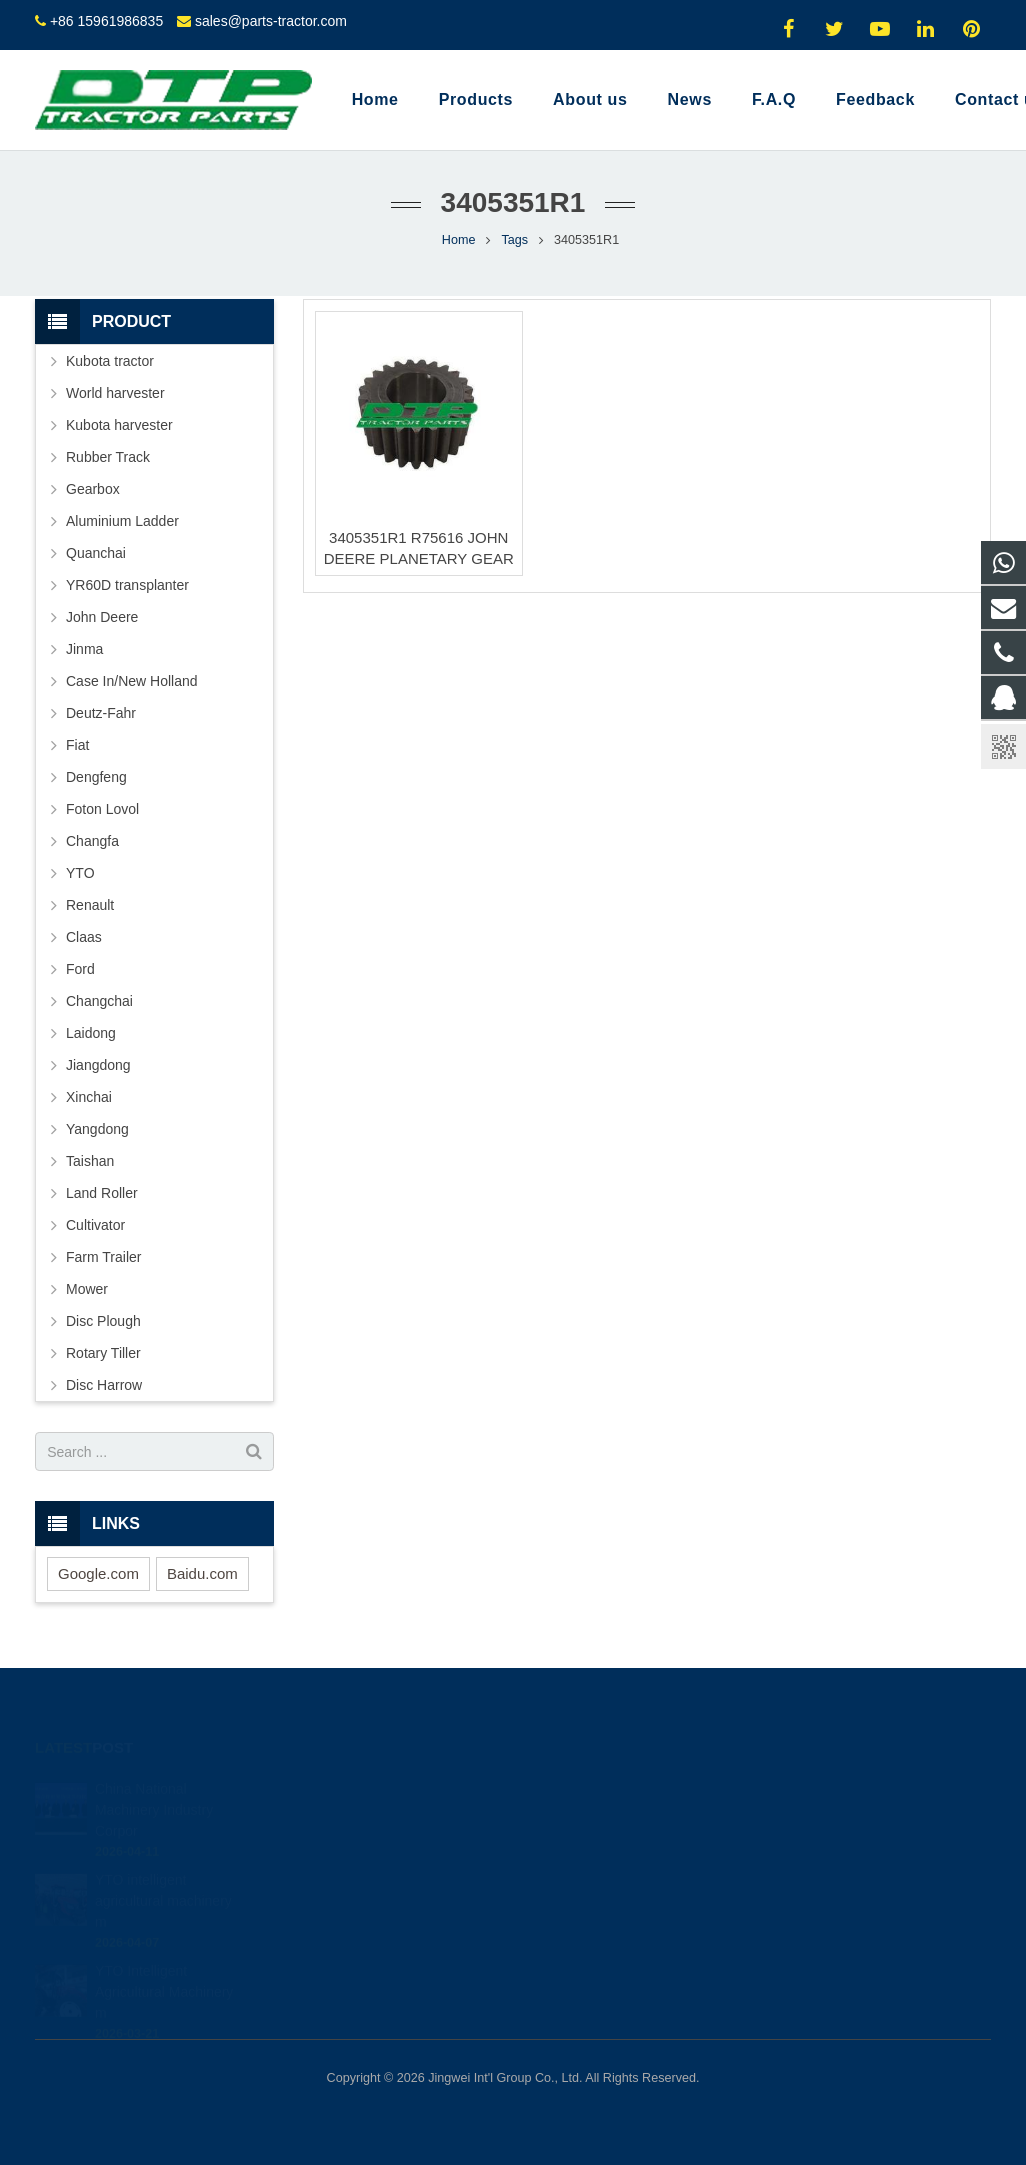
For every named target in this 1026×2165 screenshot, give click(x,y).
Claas (84, 937)
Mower (87, 1289)
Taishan (90, 1161)
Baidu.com (202, 1573)
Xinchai (89, 1097)
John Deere (102, 617)
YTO (80, 873)
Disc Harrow (104, 1385)
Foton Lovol (102, 809)
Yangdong (97, 1129)
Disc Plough (103, 1321)
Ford (80, 969)
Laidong (91, 1033)
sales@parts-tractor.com (271, 21)
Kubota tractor (110, 361)
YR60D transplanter (127, 585)
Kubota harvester (119, 425)
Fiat (77, 745)
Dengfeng (96, 777)
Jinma (84, 649)
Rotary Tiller (103, 1353)
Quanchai (96, 553)
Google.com (98, 1573)
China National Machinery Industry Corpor (154, 1791)
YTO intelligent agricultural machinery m (163, 1882)
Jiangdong (98, 1065)
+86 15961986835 (106, 21)
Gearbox (93, 489)
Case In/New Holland (132, 681)
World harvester (115, 393)
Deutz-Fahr (101, 713)
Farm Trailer (103, 1257)
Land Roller (102, 1193)
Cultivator (95, 1225)
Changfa (92, 841)
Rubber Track (108, 457)
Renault (90, 905)
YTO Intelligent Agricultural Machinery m (164, 1973)
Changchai (99, 1001)
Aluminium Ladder (122, 521)
